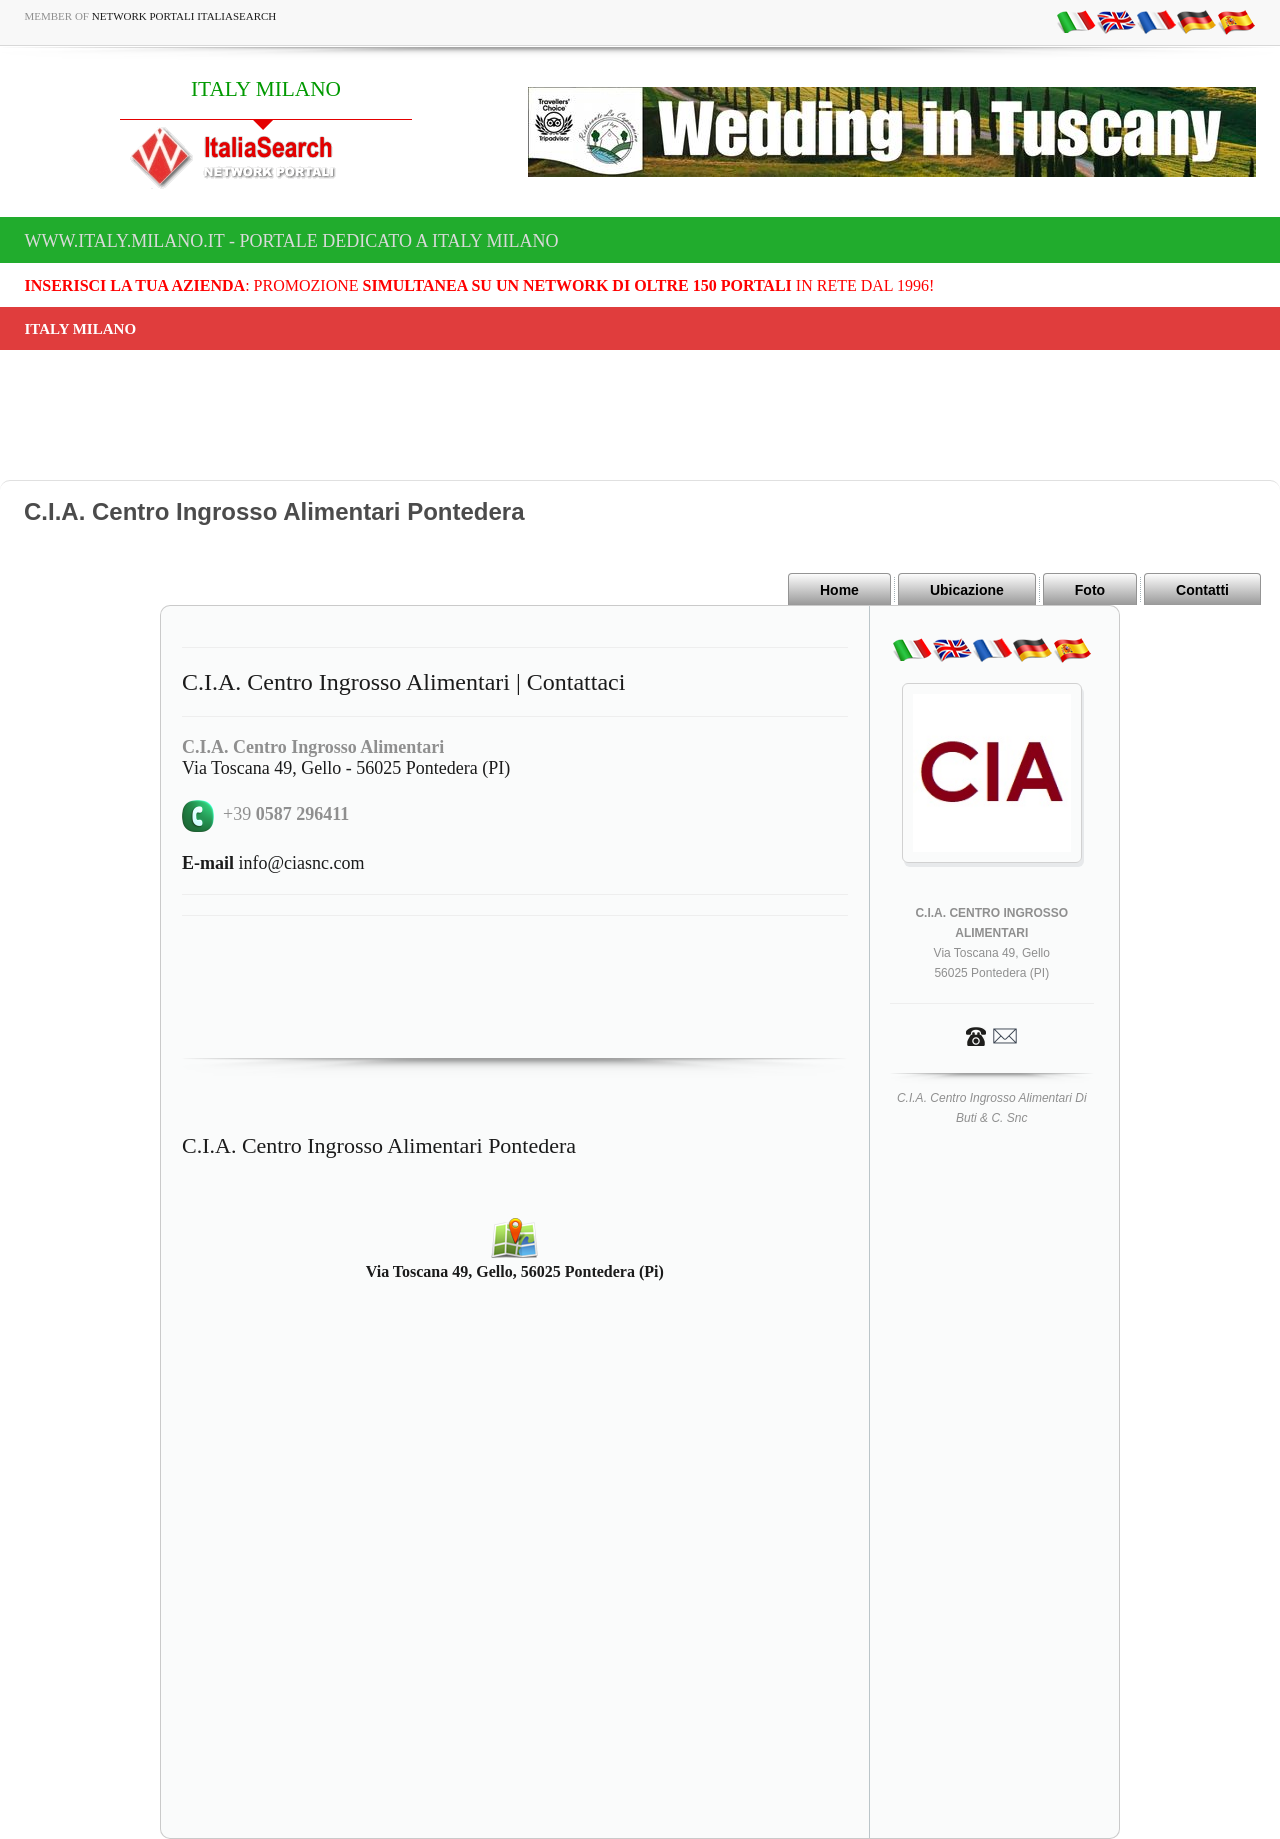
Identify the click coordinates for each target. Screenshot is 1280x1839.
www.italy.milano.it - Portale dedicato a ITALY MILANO (292, 241)
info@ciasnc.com (273, 863)
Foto (1090, 590)
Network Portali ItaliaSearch (184, 16)
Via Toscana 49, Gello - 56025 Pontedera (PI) (346, 768)
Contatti (1202, 590)
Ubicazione (967, 590)
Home (839, 590)
